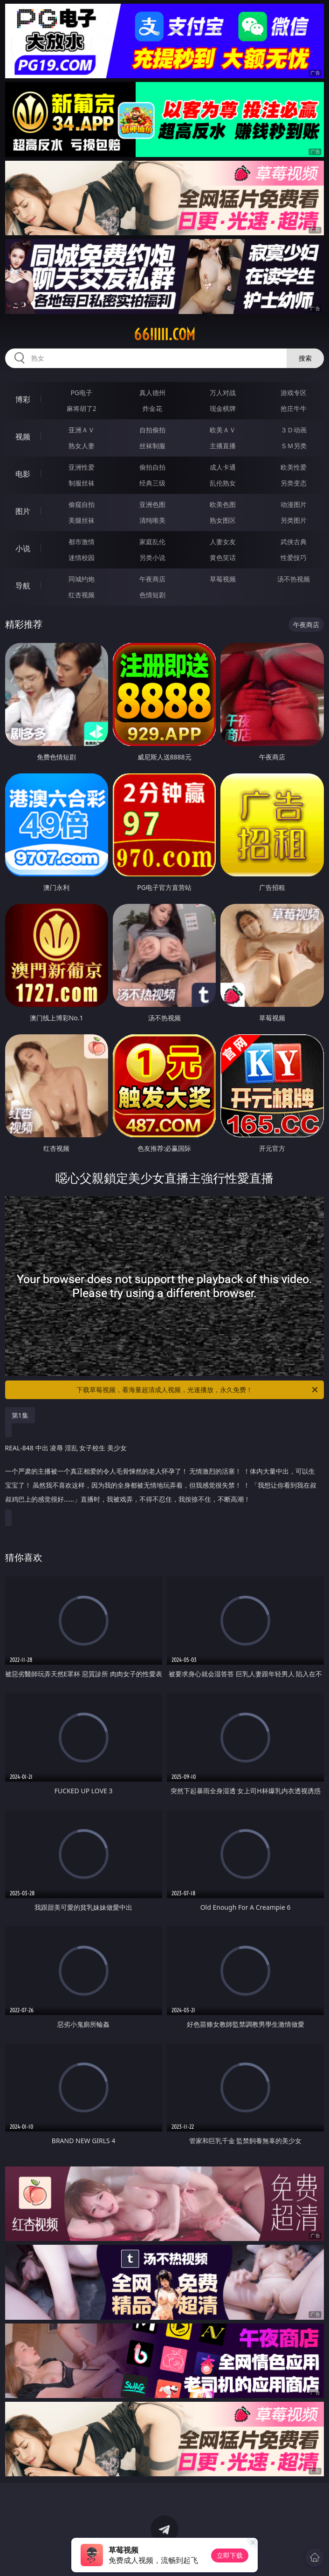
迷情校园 (82, 557)
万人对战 (223, 392)
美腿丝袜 (82, 520)
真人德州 (152, 392)
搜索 (305, 358)
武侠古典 (294, 541)
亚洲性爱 (82, 467)
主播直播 (223, 445)
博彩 (22, 399)
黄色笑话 (223, 557)
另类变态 (294, 482)
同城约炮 (82, 578)
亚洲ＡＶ (82, 429)
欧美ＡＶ (223, 429)
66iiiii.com (164, 334)
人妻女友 (223, 541)
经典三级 (152, 482)
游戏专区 (294, 392)
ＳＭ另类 (294, 445)
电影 (22, 474)
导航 (22, 586)
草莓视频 (223, 578)
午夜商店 (152, 578)
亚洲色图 (152, 504)
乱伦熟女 (223, 482)
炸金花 (152, 408)
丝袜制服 (152, 445)
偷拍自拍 (152, 467)
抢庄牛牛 (294, 408)
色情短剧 (152, 594)
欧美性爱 (294, 467)
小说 (22, 548)
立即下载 (230, 2555)
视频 (22, 436)
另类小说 (152, 557)
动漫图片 (294, 504)
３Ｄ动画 (294, 429)
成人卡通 (223, 467)
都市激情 (82, 541)
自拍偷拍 (152, 429)
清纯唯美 (152, 520)
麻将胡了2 (81, 408)
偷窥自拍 (82, 504)
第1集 (20, 1415)
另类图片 (294, 520)
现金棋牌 (223, 408)
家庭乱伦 (152, 541)
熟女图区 (223, 520)
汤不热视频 (293, 578)
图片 (22, 511)
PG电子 (81, 392)
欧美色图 (223, 504)
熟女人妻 (82, 445)
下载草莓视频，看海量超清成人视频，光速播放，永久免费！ (197, 1389)
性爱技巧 (294, 557)
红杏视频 (82, 594)
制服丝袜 (82, 482)
